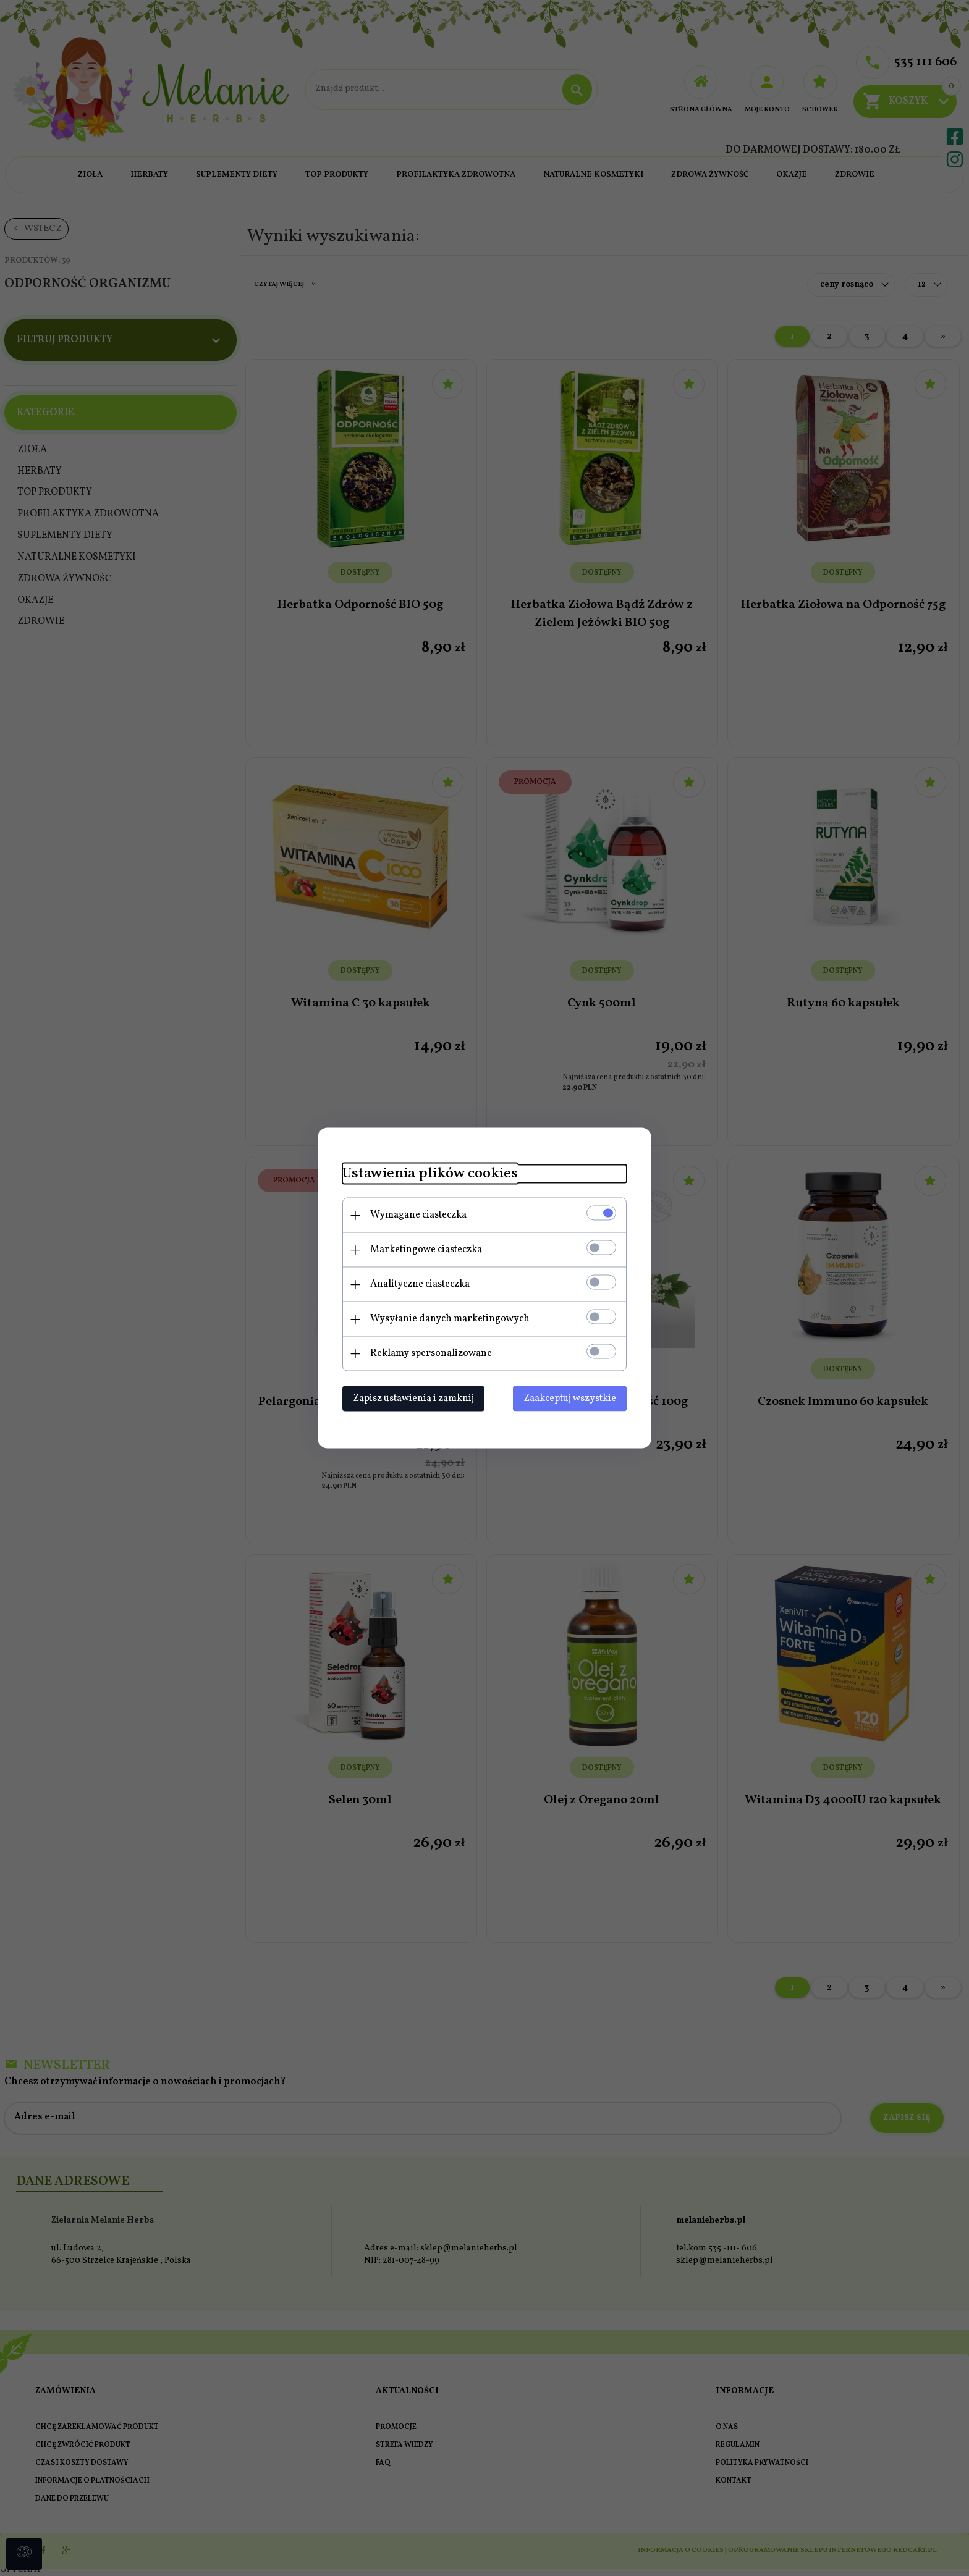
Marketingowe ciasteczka (426, 1249)
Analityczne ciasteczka (420, 1284)
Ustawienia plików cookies (430, 1174)
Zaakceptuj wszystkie (569, 1398)
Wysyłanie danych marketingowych (450, 1319)
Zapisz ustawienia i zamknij (413, 1398)
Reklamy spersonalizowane (431, 1353)
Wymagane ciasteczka (418, 1215)
